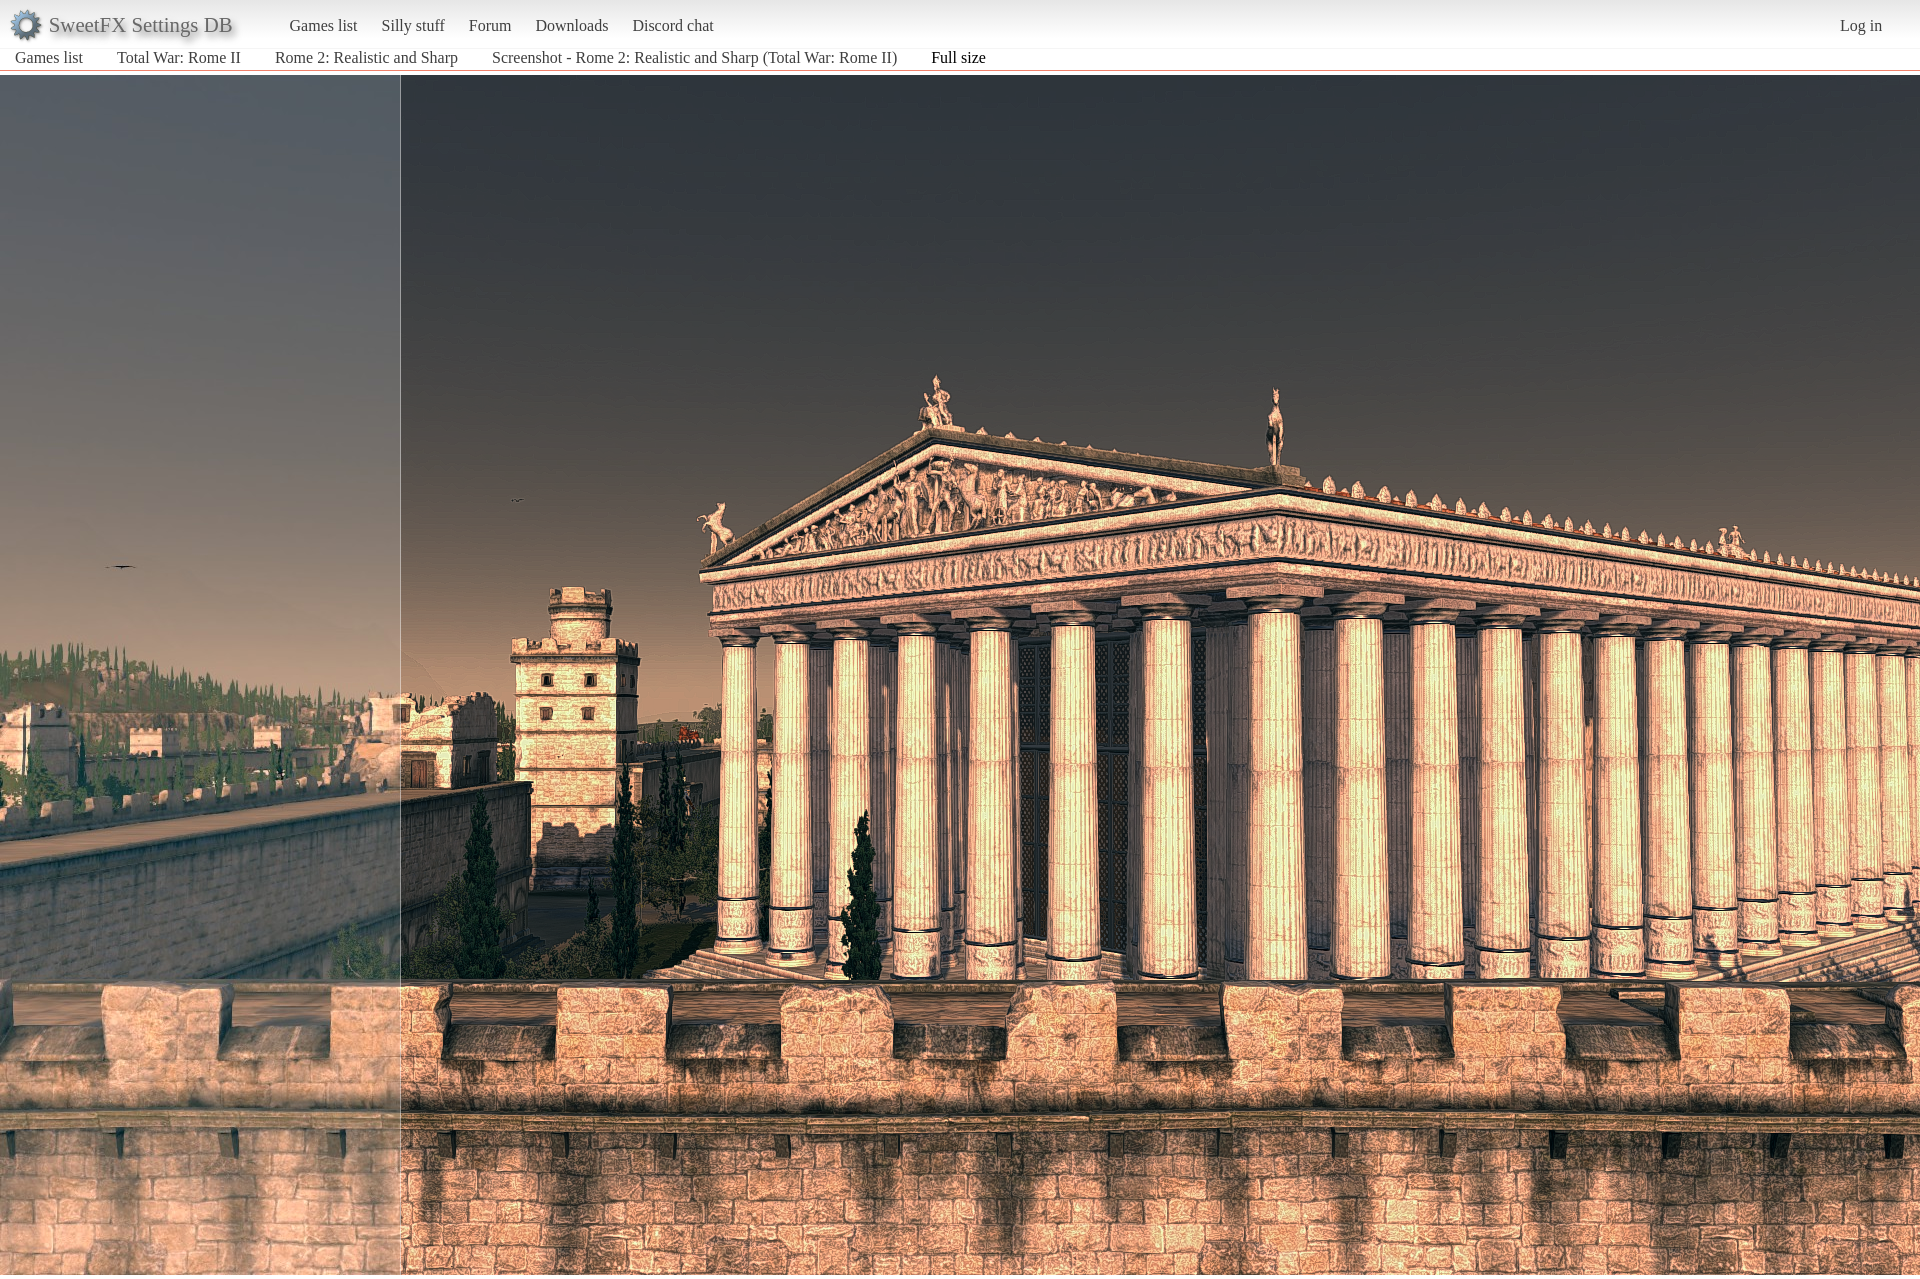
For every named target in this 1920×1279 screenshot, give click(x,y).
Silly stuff (413, 25)
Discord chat (672, 25)
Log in (1861, 25)
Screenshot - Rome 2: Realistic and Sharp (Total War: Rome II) (694, 57)
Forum (490, 25)
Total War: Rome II (179, 57)
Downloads (571, 25)
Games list (324, 25)
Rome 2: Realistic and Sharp (366, 57)
